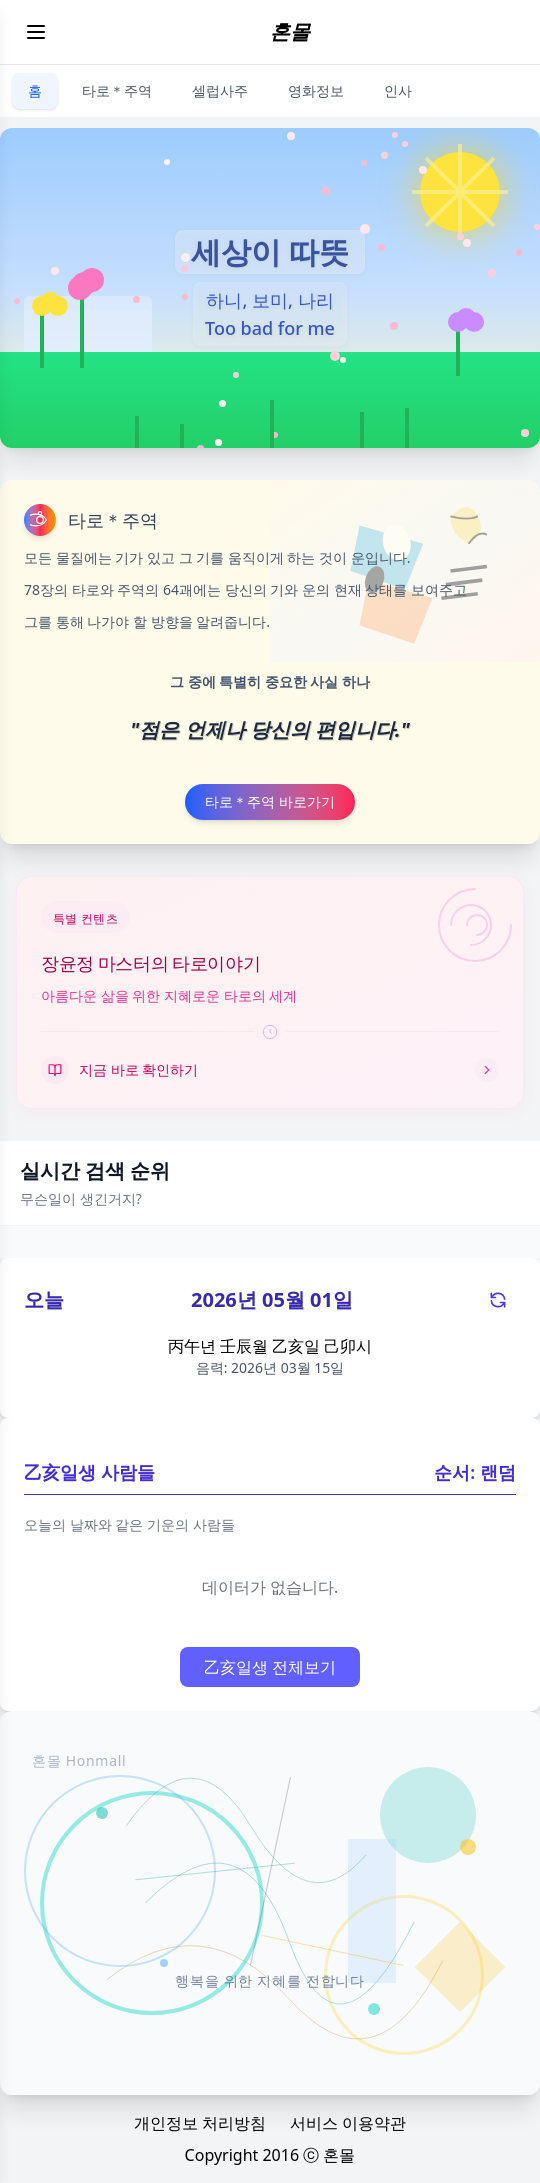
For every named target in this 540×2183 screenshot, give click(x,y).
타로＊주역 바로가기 (270, 801)
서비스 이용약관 (348, 2123)
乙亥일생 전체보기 (270, 1667)
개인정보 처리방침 (200, 2123)
